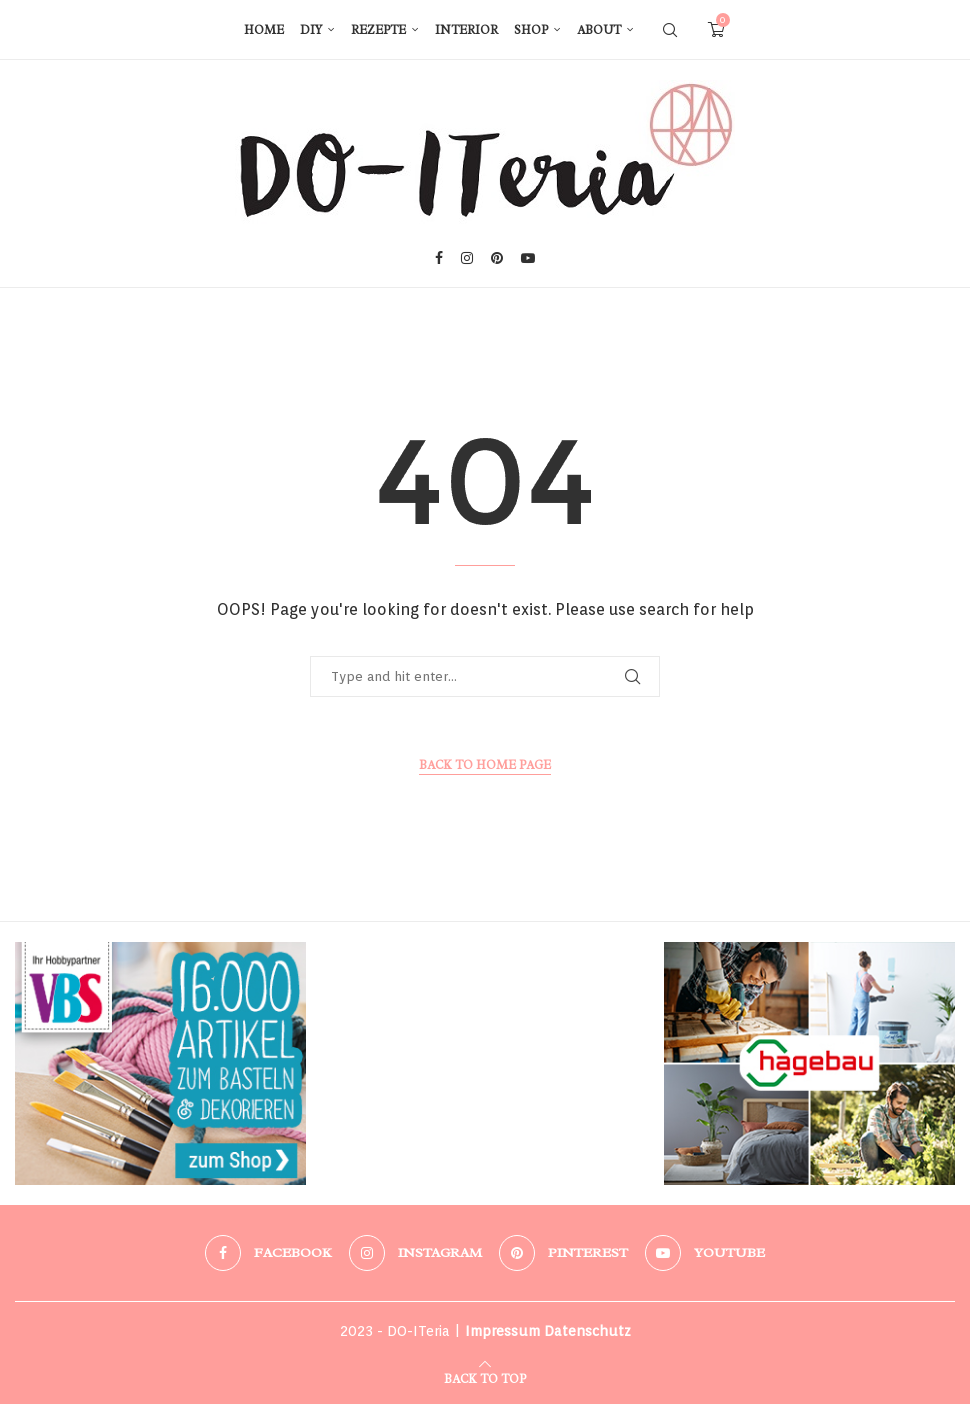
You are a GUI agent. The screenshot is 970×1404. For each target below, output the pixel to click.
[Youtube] (528, 258)
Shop (531, 30)
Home (264, 30)
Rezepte (378, 30)
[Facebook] (439, 258)
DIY (311, 30)
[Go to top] (485, 1376)
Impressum (502, 1331)
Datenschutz (587, 1331)
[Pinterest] (497, 258)
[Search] (670, 30)
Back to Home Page (485, 765)
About (599, 30)
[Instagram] (467, 258)
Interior (466, 30)
